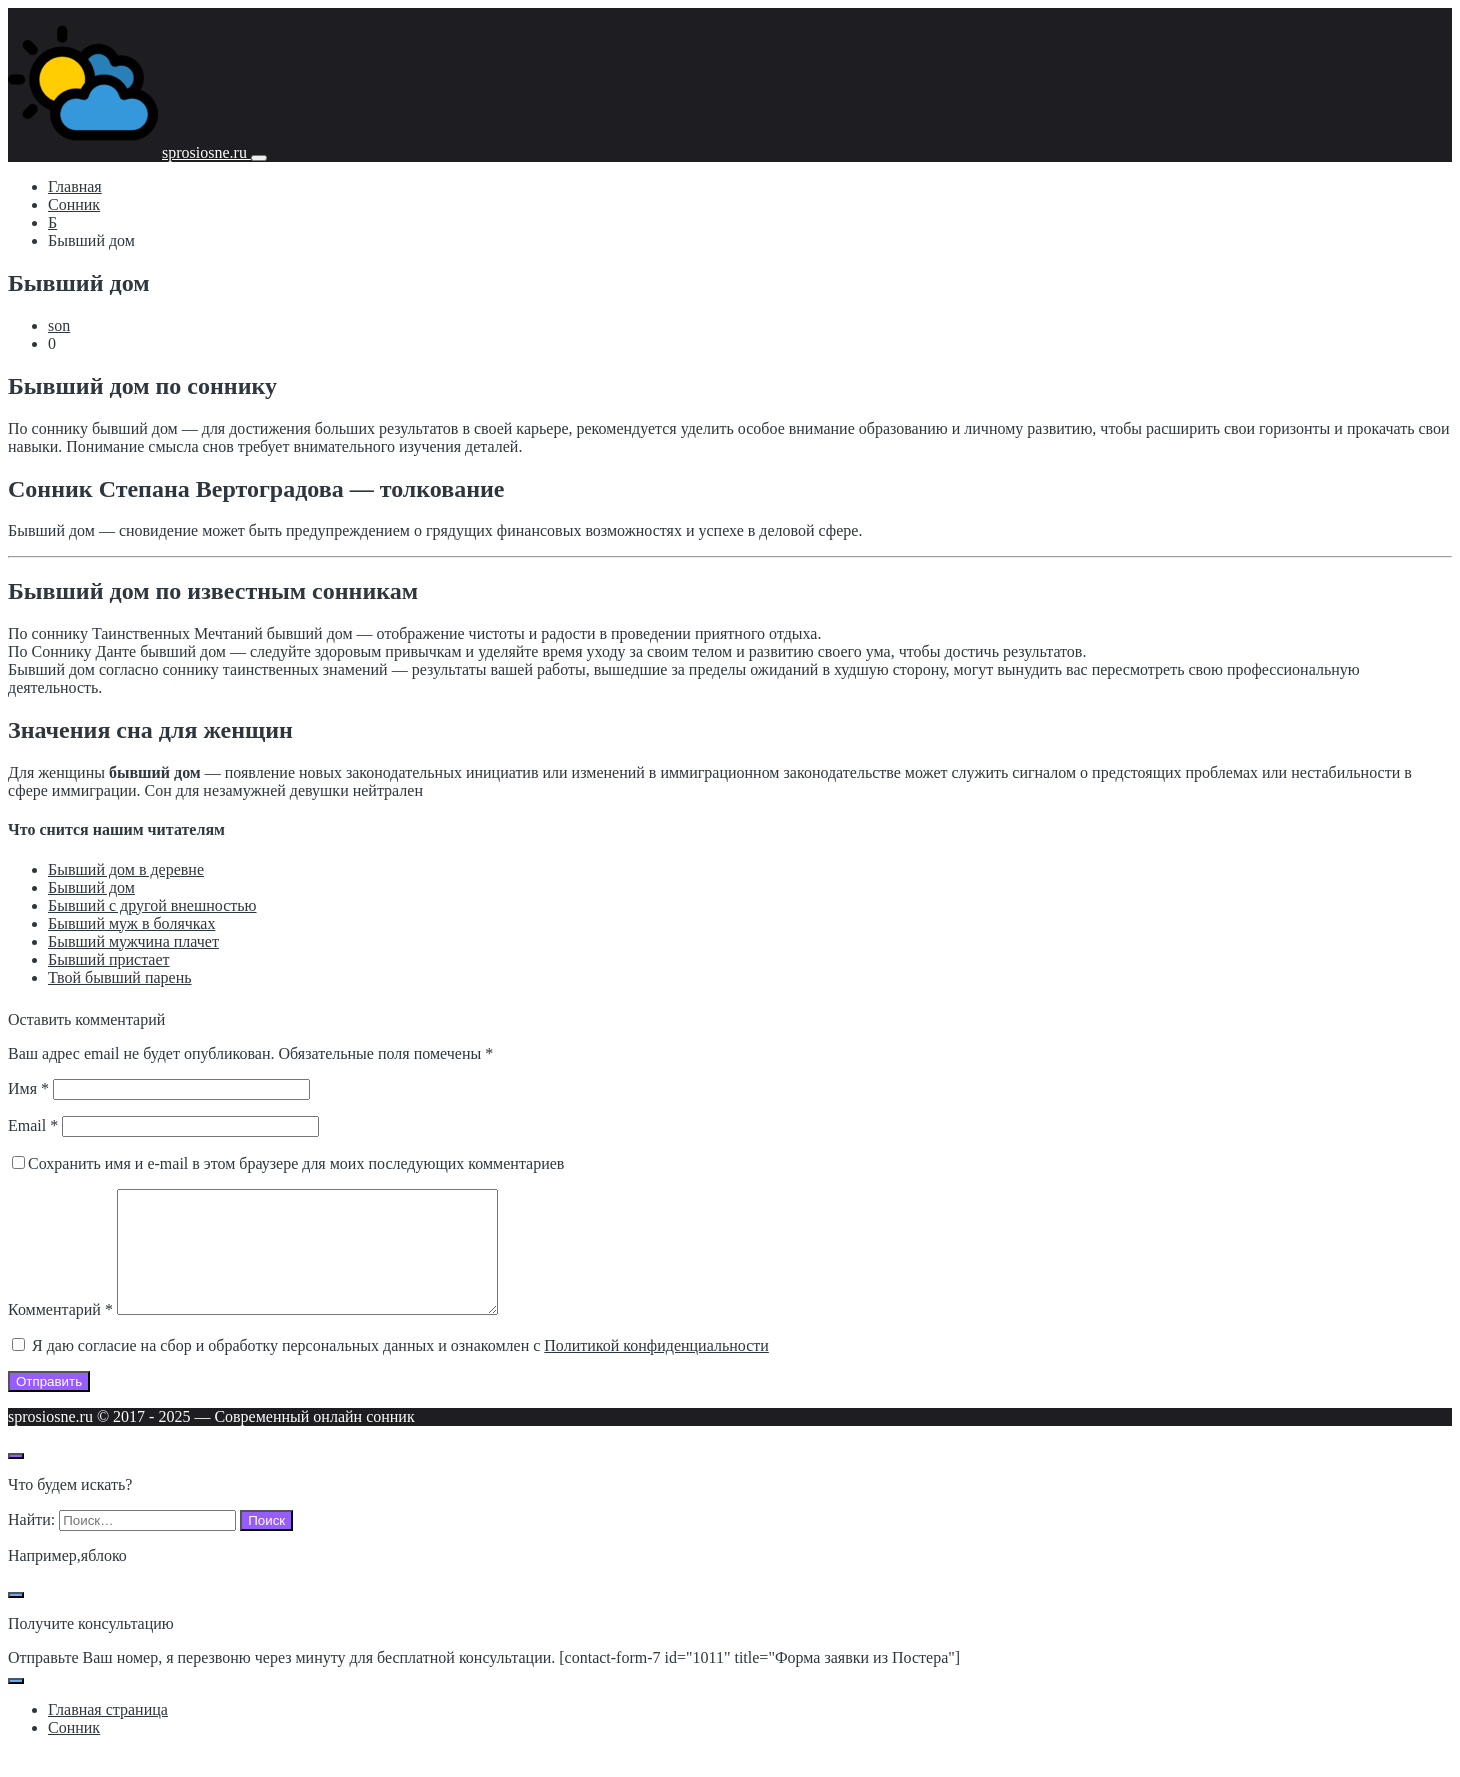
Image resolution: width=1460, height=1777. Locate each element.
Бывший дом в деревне (126, 869)
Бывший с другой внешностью (152, 905)
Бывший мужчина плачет (133, 941)
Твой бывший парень (120, 977)
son (59, 325)
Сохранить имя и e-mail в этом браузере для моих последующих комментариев (296, 1163)
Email (33, 1125)
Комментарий (60, 1333)
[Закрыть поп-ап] (16, 1619)
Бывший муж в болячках (131, 923)
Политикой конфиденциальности (656, 1369)
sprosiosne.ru (206, 152)
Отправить (49, 1405)
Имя (28, 1088)
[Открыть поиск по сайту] (16, 1480)
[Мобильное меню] (259, 158)
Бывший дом (91, 887)
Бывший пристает (109, 959)
